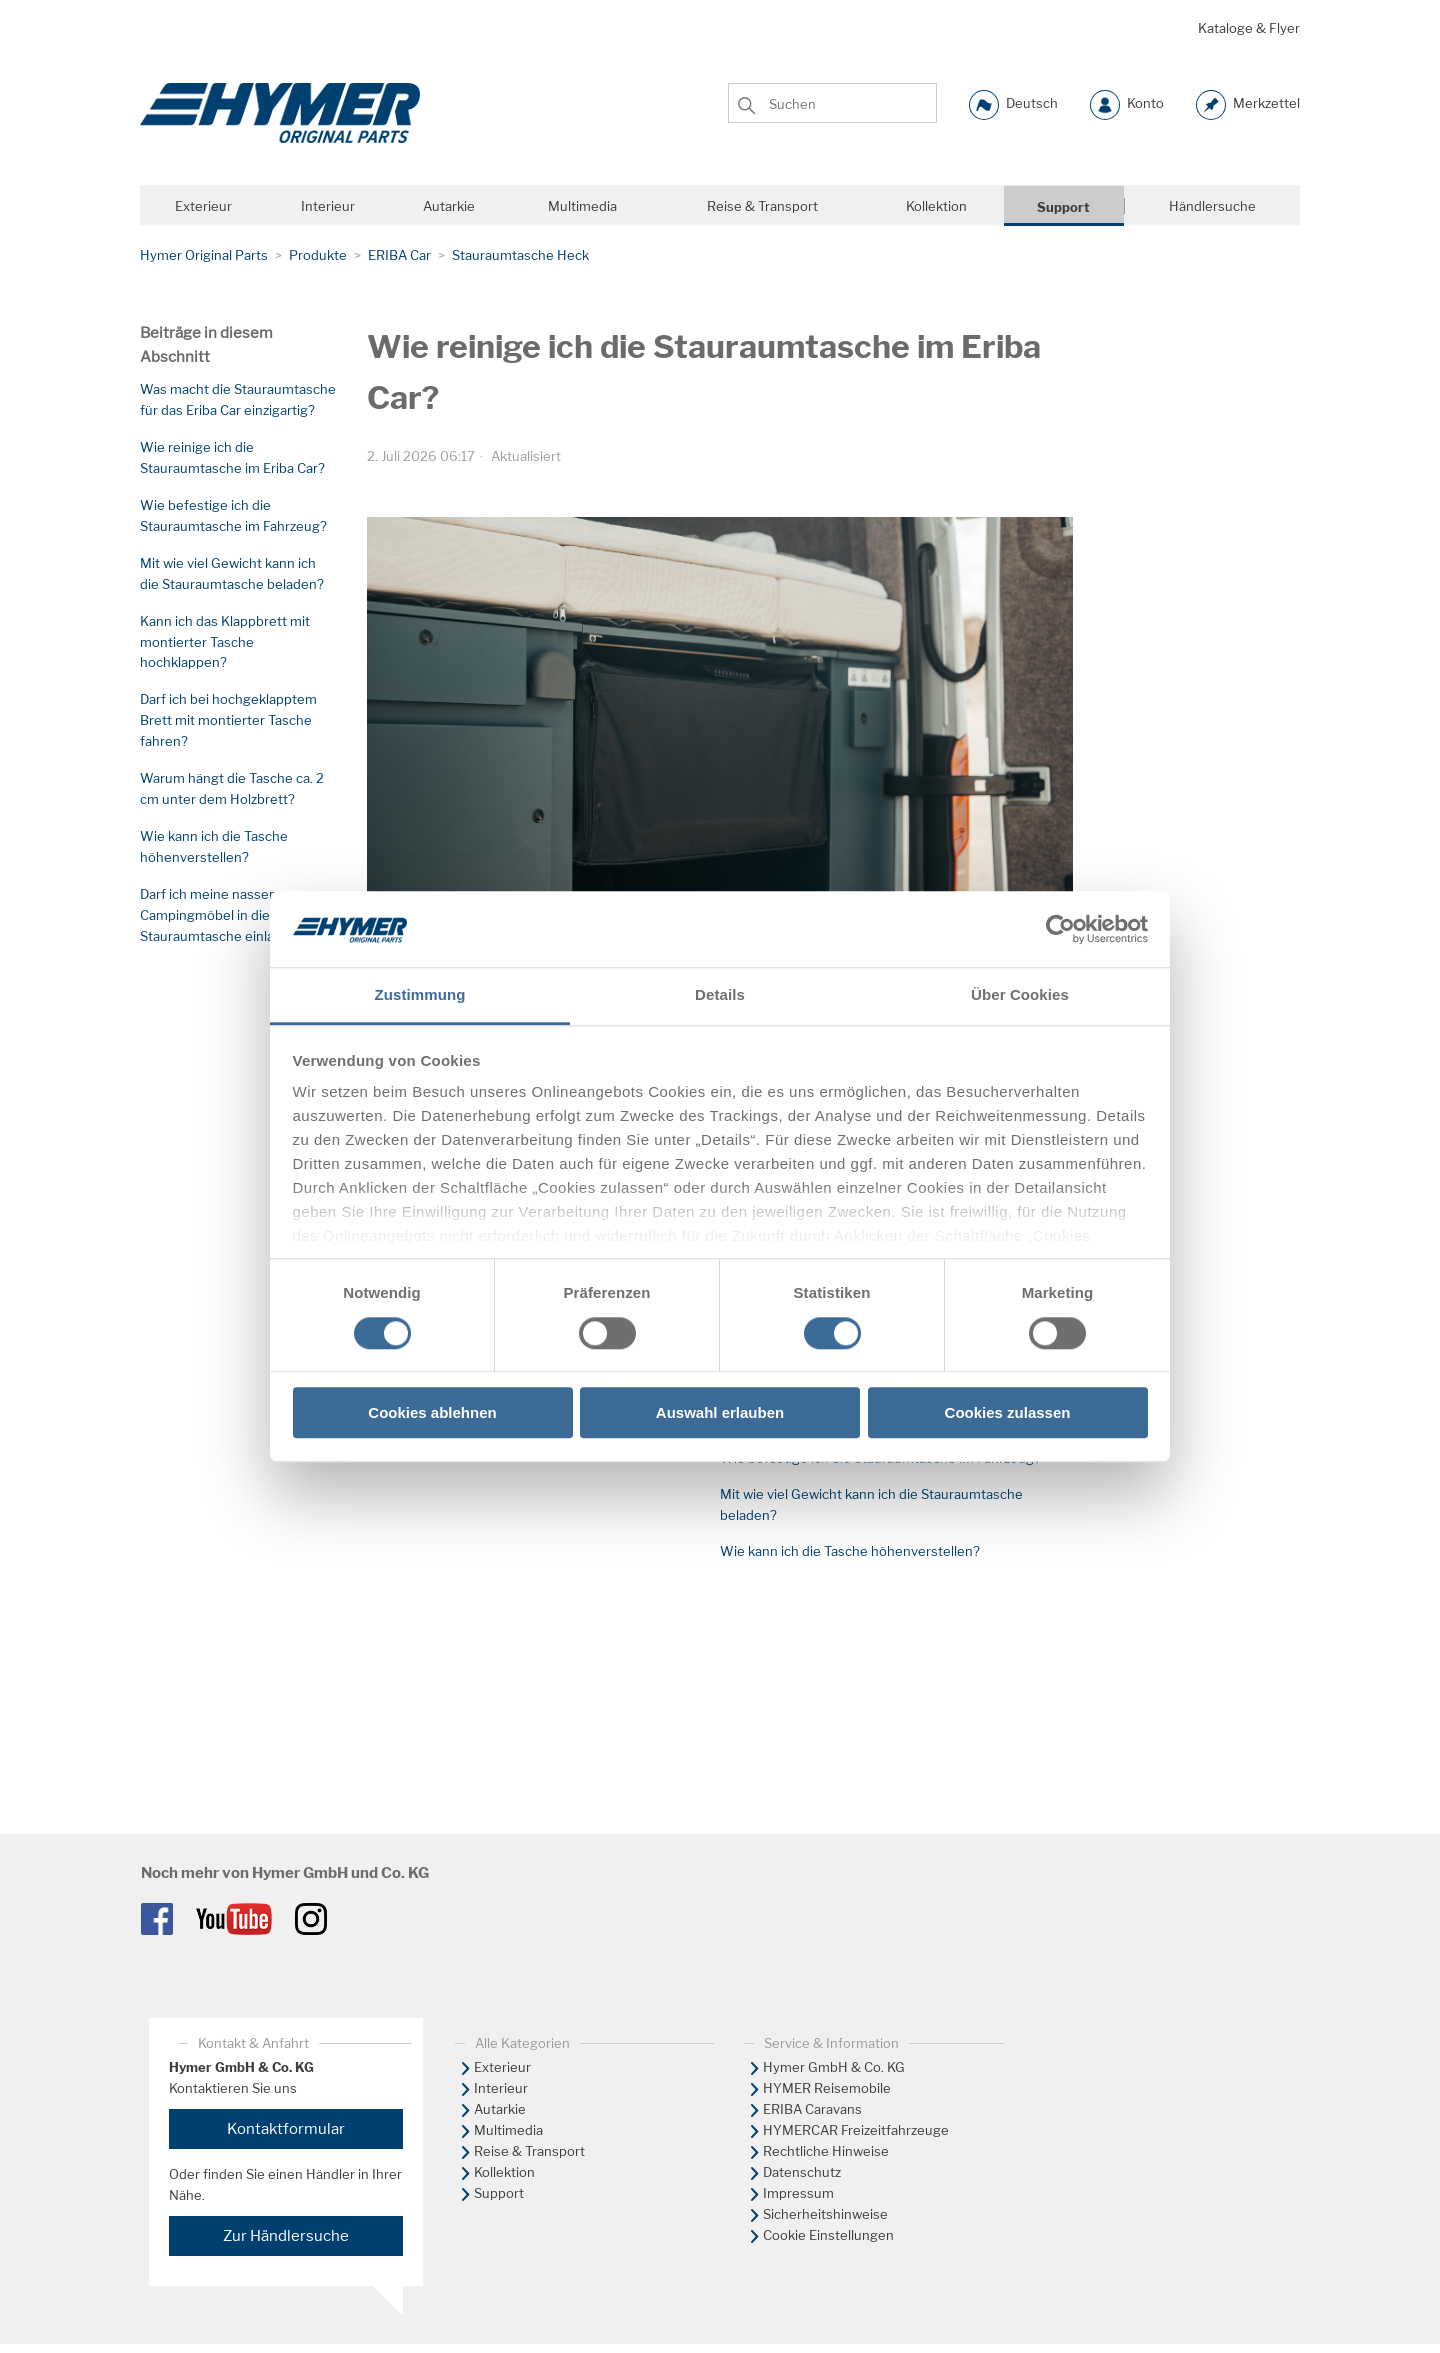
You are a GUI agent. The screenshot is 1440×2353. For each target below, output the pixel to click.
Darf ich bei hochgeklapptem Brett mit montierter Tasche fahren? (228, 720)
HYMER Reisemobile (827, 2088)
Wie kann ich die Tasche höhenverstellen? (214, 846)
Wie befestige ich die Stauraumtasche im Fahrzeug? (233, 515)
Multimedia (508, 2130)
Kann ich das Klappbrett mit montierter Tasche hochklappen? (225, 642)
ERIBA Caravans (812, 2109)
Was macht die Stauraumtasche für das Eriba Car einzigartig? (238, 399)
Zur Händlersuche (286, 2236)
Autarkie (500, 2109)
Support (499, 2193)
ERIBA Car (399, 255)
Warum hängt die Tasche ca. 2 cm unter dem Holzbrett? (232, 788)
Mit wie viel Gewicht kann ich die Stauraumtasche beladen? (232, 573)
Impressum (798, 2193)
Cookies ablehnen (432, 1412)
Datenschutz (802, 2172)
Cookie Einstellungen (828, 2235)
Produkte (318, 255)
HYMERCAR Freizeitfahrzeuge (856, 2130)
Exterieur (502, 2067)
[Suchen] (832, 102)
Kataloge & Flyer (1249, 28)
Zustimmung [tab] (420, 995)
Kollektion (504, 2172)
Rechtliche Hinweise (826, 2151)
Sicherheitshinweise (825, 2214)
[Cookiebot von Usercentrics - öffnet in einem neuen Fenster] (1060, 929)
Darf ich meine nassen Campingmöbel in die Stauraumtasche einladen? (222, 915)
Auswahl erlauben (720, 1412)
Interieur (501, 2088)
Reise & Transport (529, 2151)
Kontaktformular (286, 2129)
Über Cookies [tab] (1020, 995)
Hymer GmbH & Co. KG (834, 2067)
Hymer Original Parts (204, 255)
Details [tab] (720, 995)
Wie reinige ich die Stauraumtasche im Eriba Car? (232, 457)
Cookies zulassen (1008, 1412)
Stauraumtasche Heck (520, 255)
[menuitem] (575, 2067)
